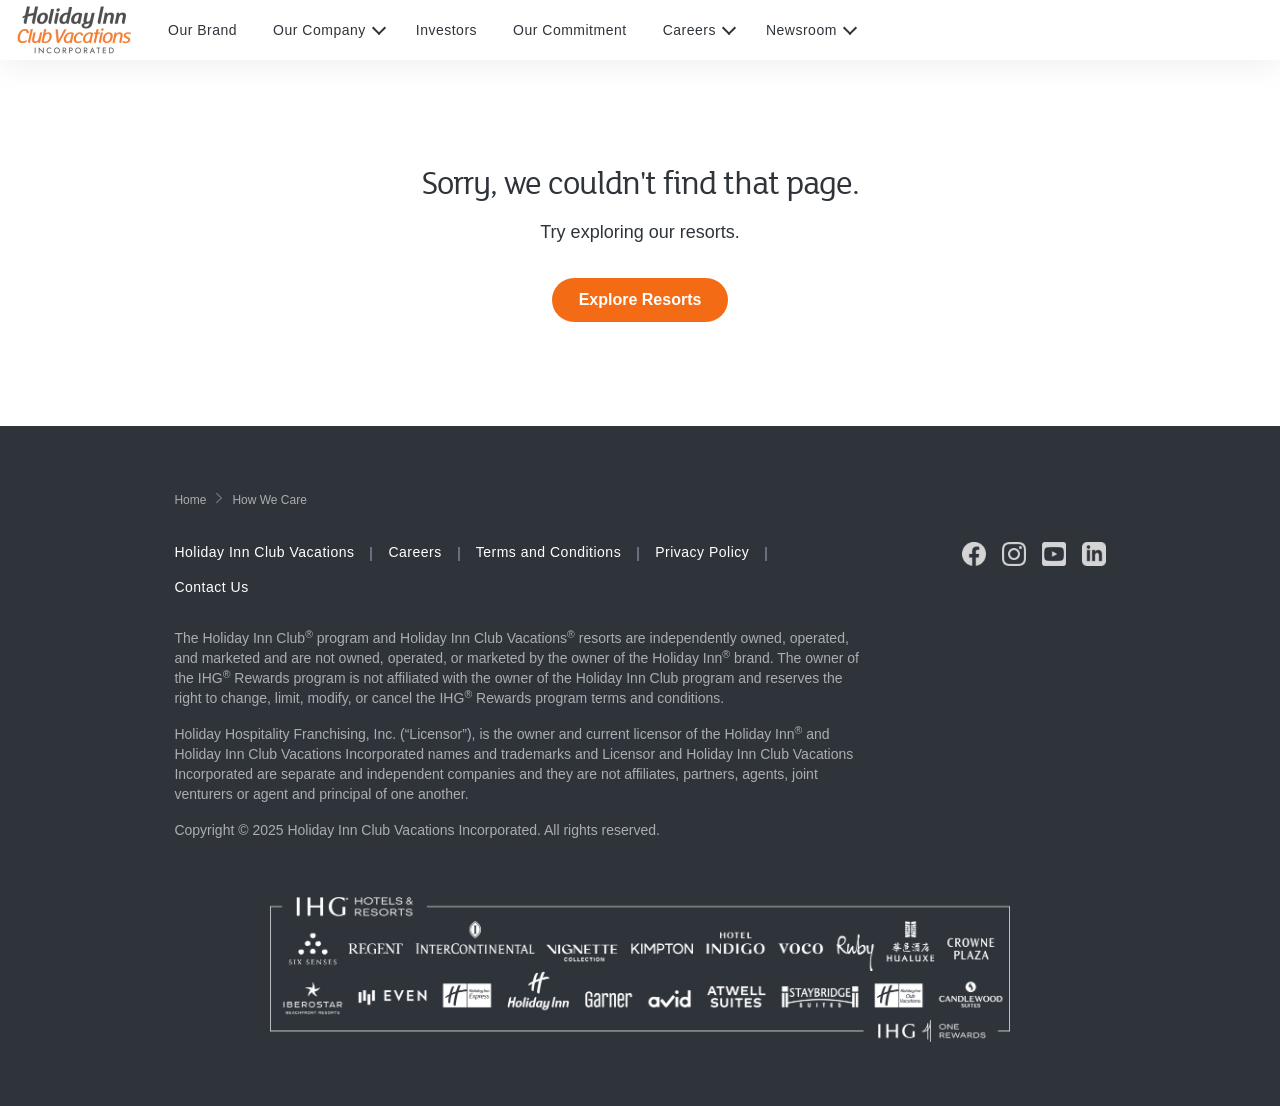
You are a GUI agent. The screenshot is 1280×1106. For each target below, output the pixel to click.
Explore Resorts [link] (640, 299)
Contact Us (211, 587)
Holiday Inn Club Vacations (264, 552)
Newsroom (801, 30)
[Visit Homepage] (92, 30)
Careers (689, 30)
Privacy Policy (702, 552)
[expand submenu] (374, 30)
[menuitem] (220, 30)
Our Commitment (570, 30)
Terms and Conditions (548, 552)
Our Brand (202, 30)
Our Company (319, 30)
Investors (446, 30)
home (190, 500)
